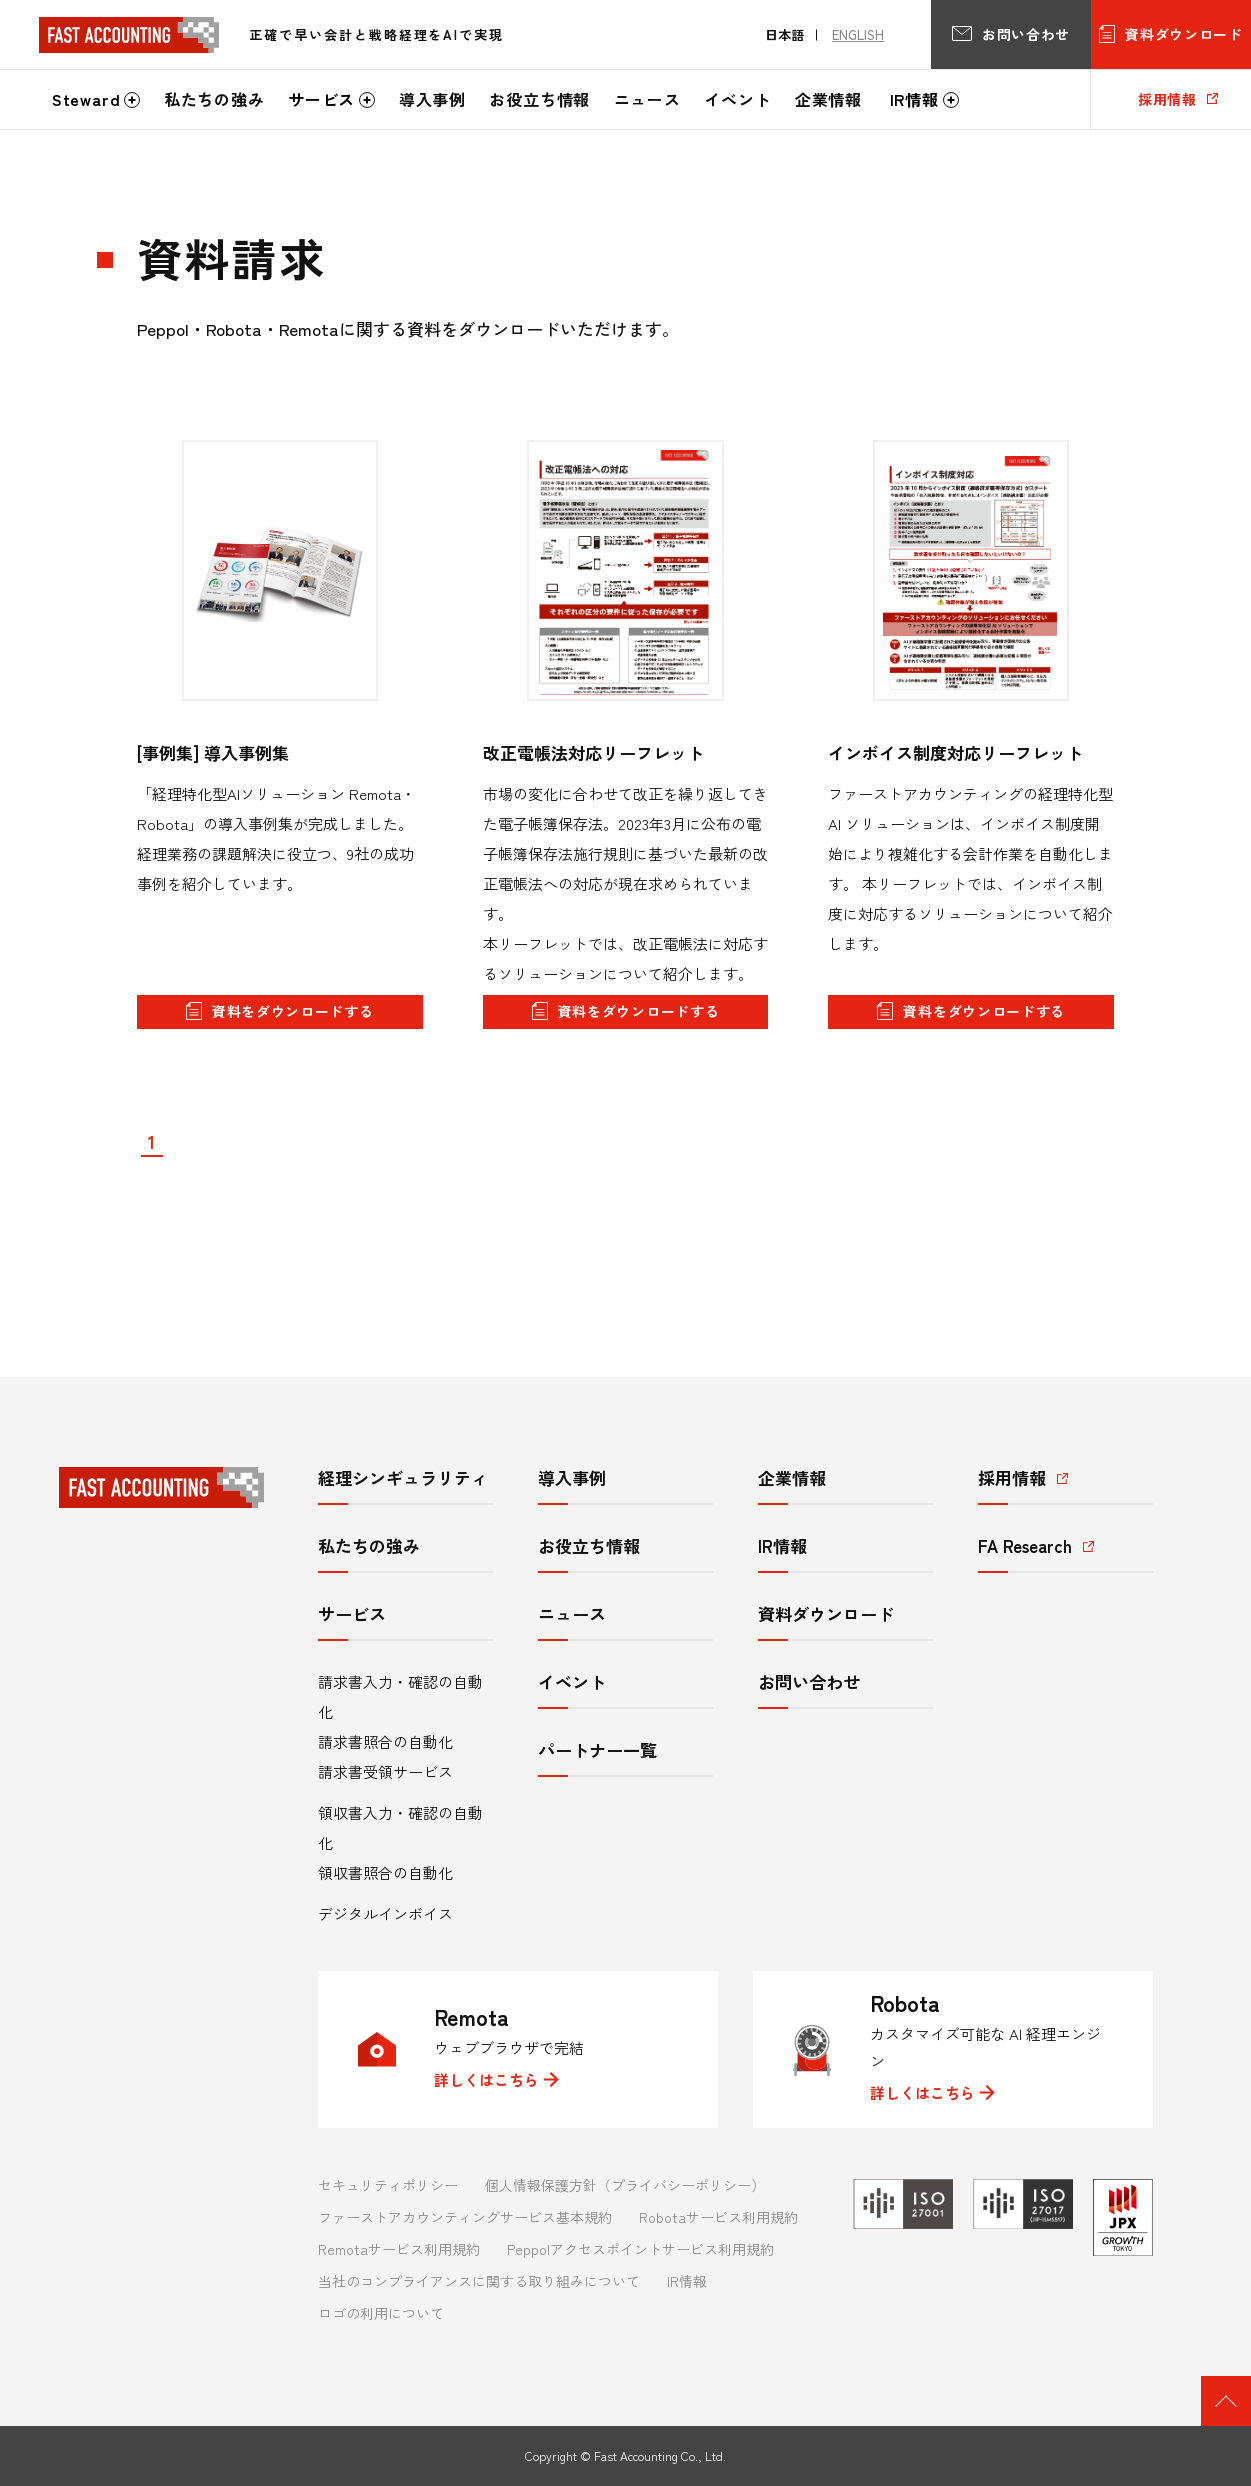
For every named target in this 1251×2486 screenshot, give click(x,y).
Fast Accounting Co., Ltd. (660, 2455)
